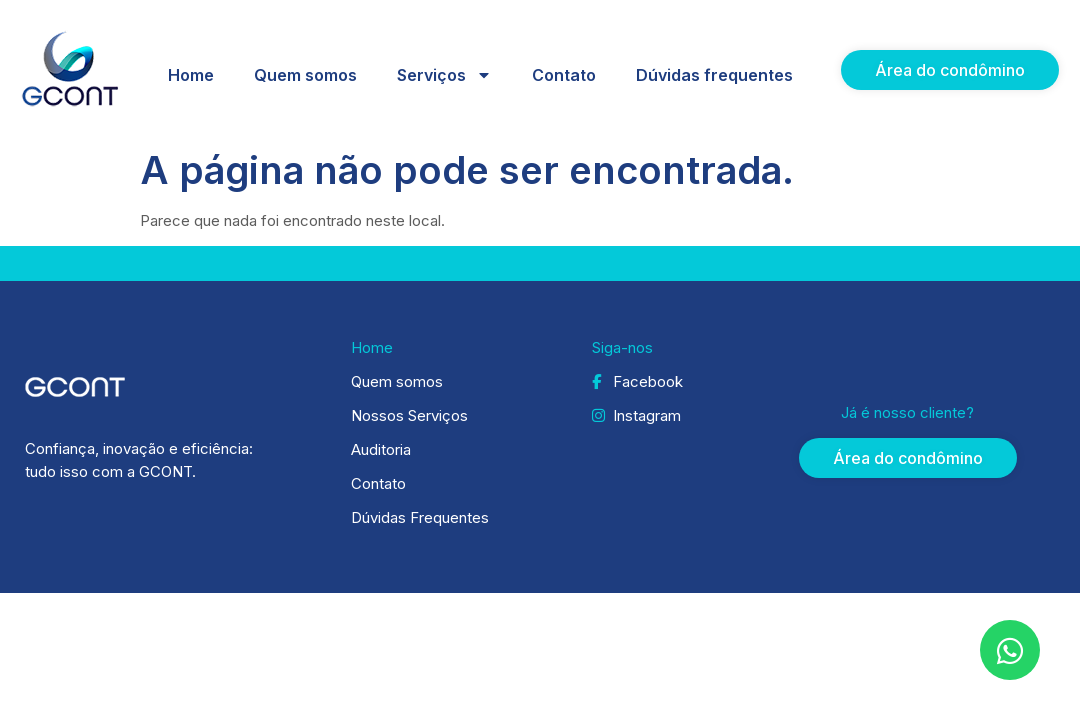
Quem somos (305, 75)
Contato (564, 75)
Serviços (444, 75)
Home (191, 75)
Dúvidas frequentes (714, 75)
